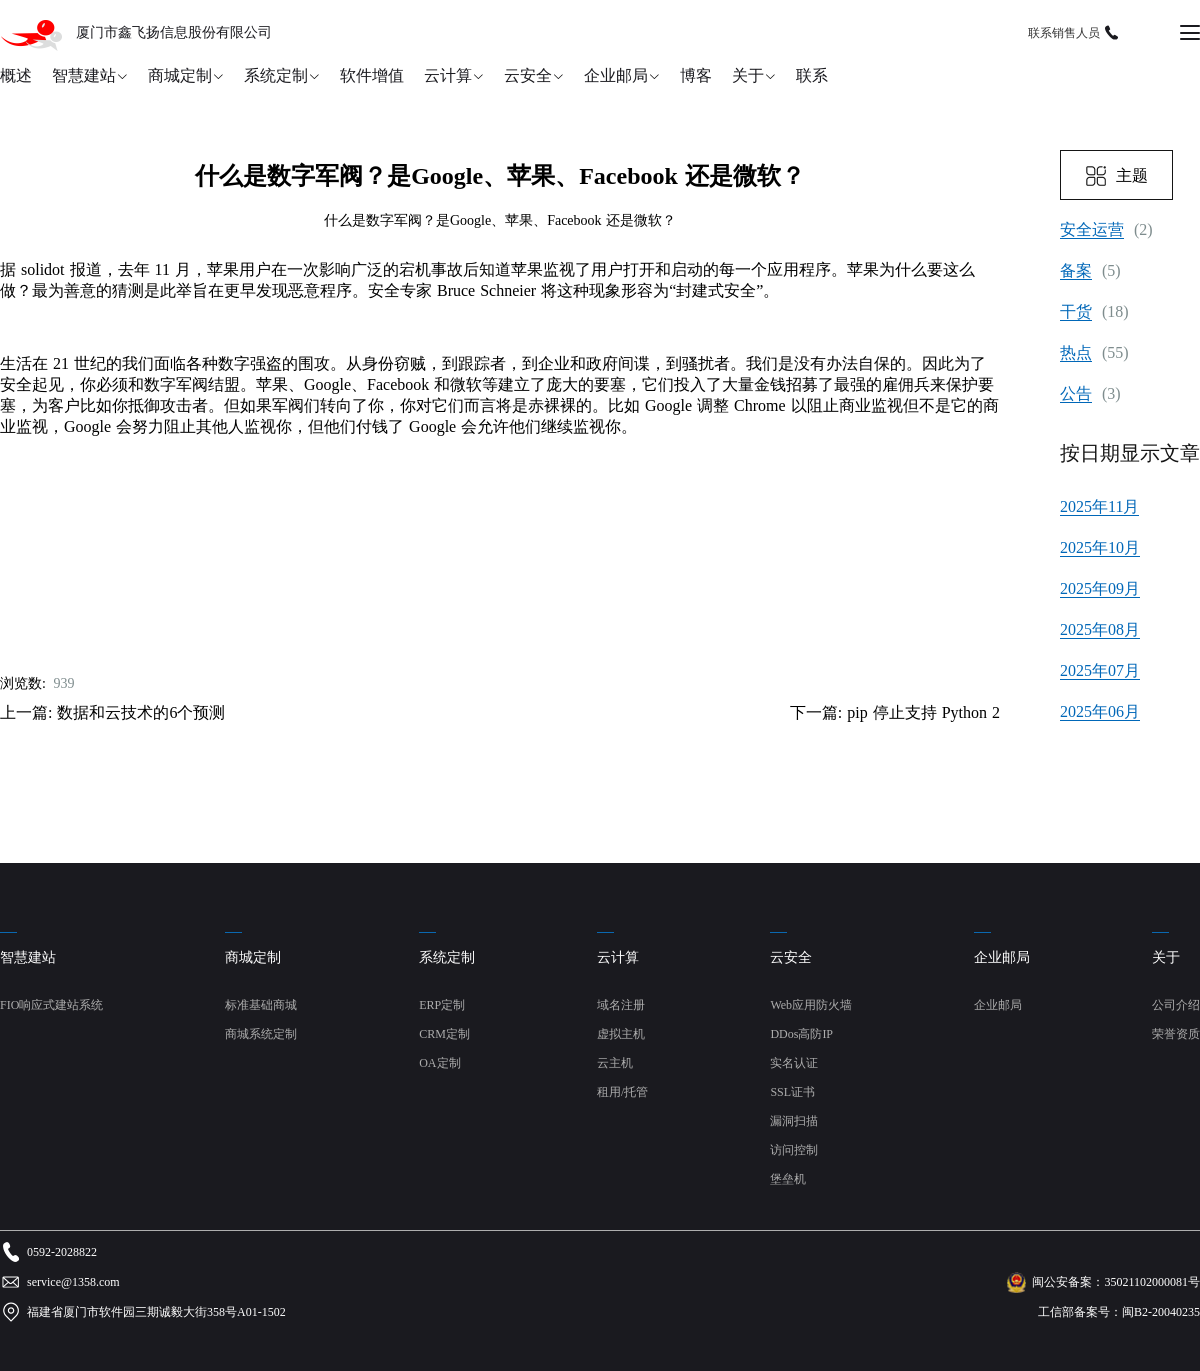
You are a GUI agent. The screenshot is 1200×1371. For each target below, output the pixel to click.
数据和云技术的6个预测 (141, 712)
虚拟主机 (621, 1034)
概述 (16, 75)
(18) (1094, 312)
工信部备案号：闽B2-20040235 (1119, 1312)
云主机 (615, 1063)
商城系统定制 (261, 1034)
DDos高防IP (801, 1034)
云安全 (528, 75)
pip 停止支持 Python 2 (923, 712)
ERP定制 (442, 1005)
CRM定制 (444, 1034)
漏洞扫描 (794, 1121)
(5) (1090, 271)
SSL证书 (792, 1092)
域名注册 (621, 1005)
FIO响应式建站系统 (51, 1005)
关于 (748, 75)
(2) (1106, 230)
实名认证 (794, 1063)
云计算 (448, 75)
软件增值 (372, 75)
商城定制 (180, 75)
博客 (696, 75)
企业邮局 (616, 75)
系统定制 (276, 75)
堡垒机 (788, 1179)
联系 (812, 75)
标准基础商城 (261, 1005)
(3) (1090, 394)
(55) (1094, 353)
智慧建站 (84, 75)
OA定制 (439, 1063)
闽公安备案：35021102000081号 (1116, 1282)
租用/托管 (622, 1092)
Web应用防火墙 (811, 1005)
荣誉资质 (1176, 1034)
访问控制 (794, 1150)
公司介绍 (1176, 1005)
